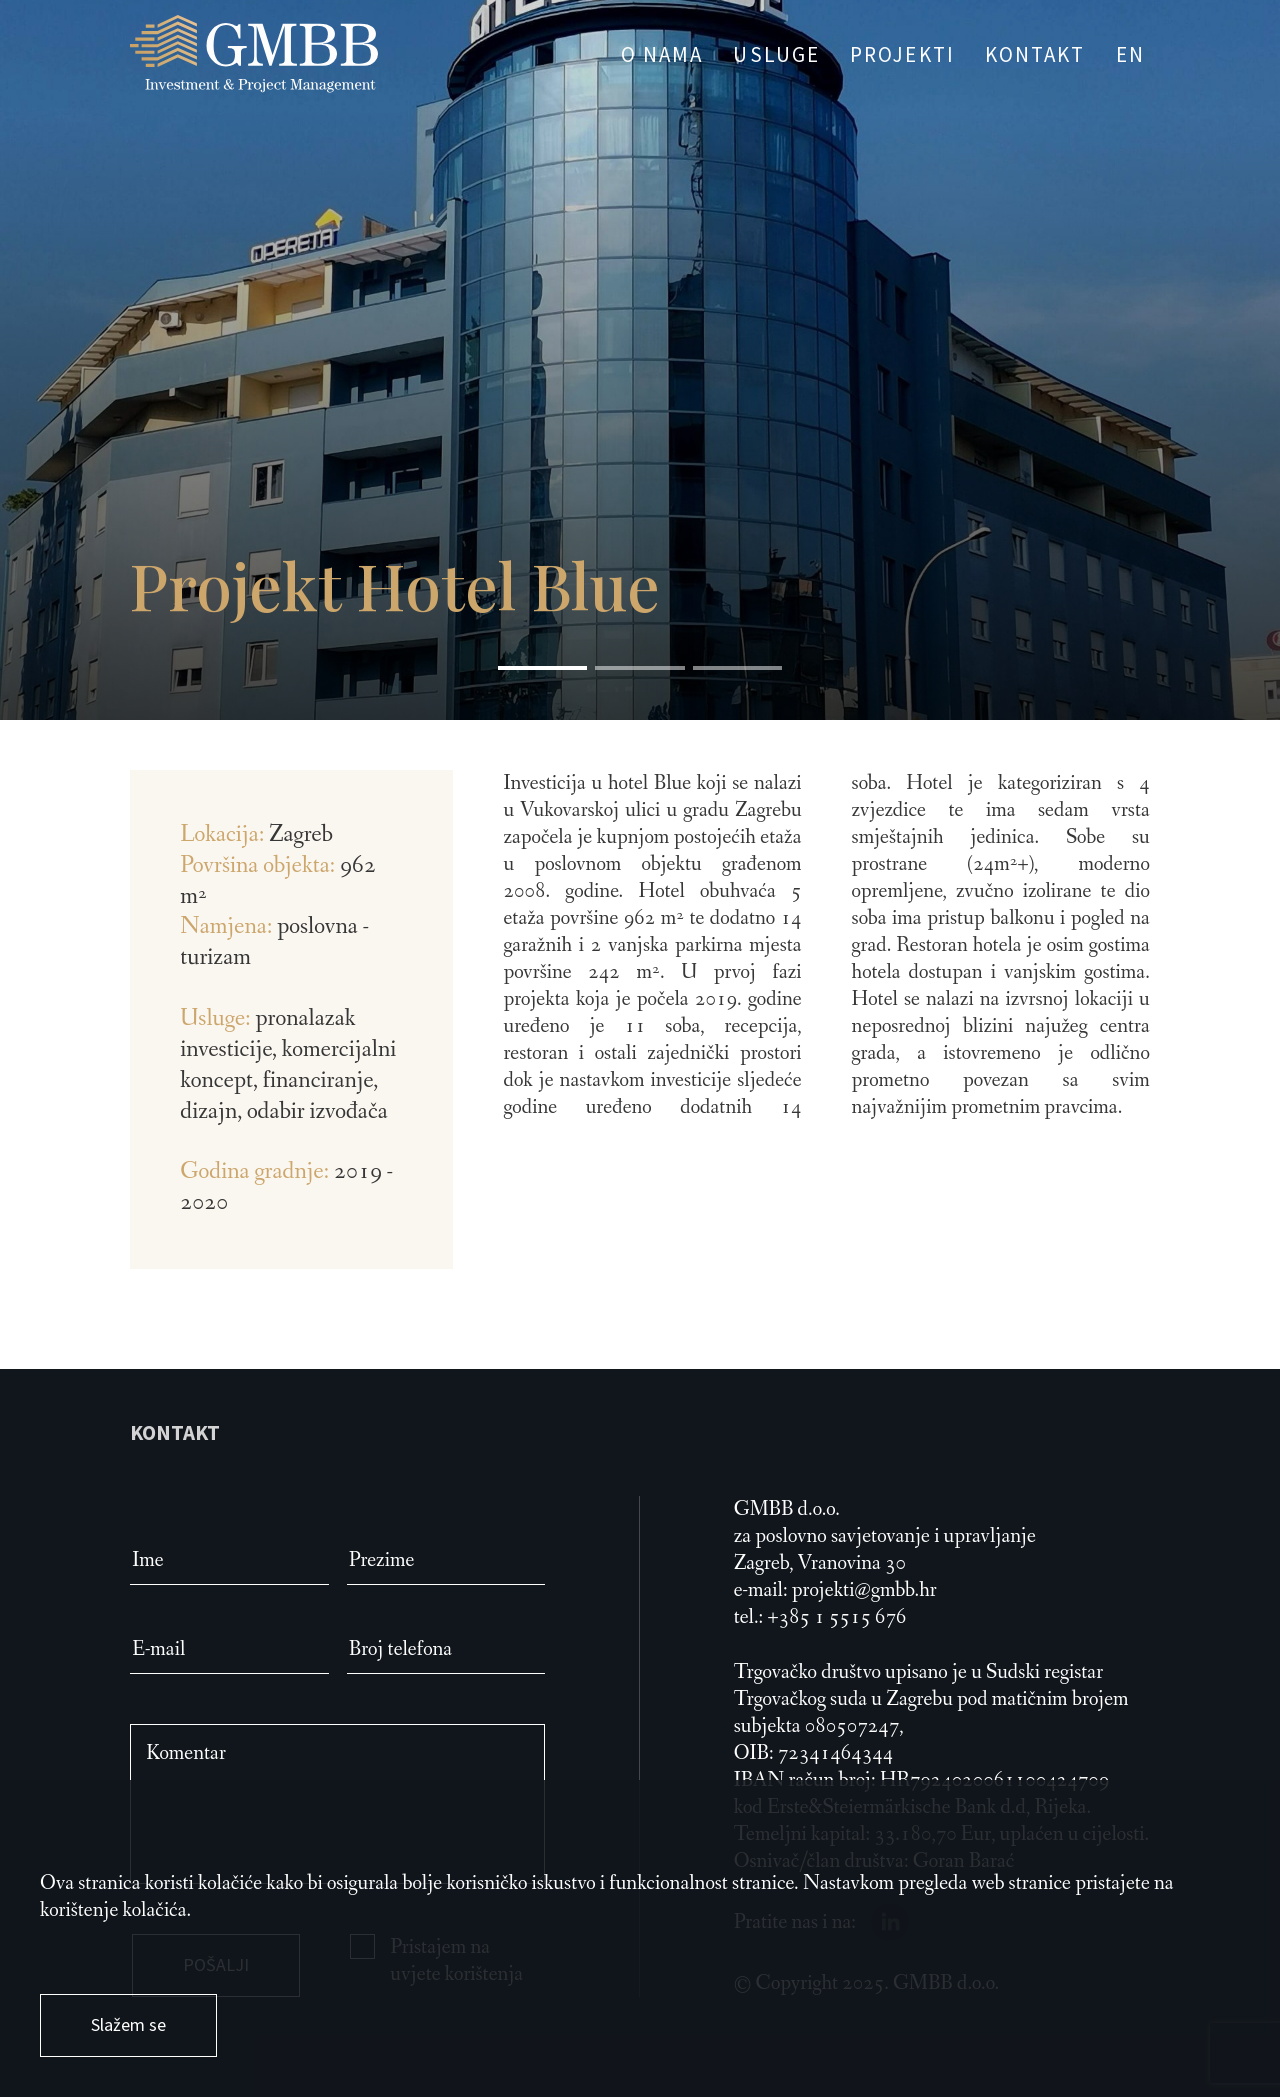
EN (1130, 54)
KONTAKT (1035, 54)
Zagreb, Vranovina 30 (820, 1563)
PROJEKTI (902, 54)
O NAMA (662, 54)
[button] (542, 668)
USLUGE (776, 54)
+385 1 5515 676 (836, 1617)
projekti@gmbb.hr (864, 1590)
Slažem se (128, 2024)
